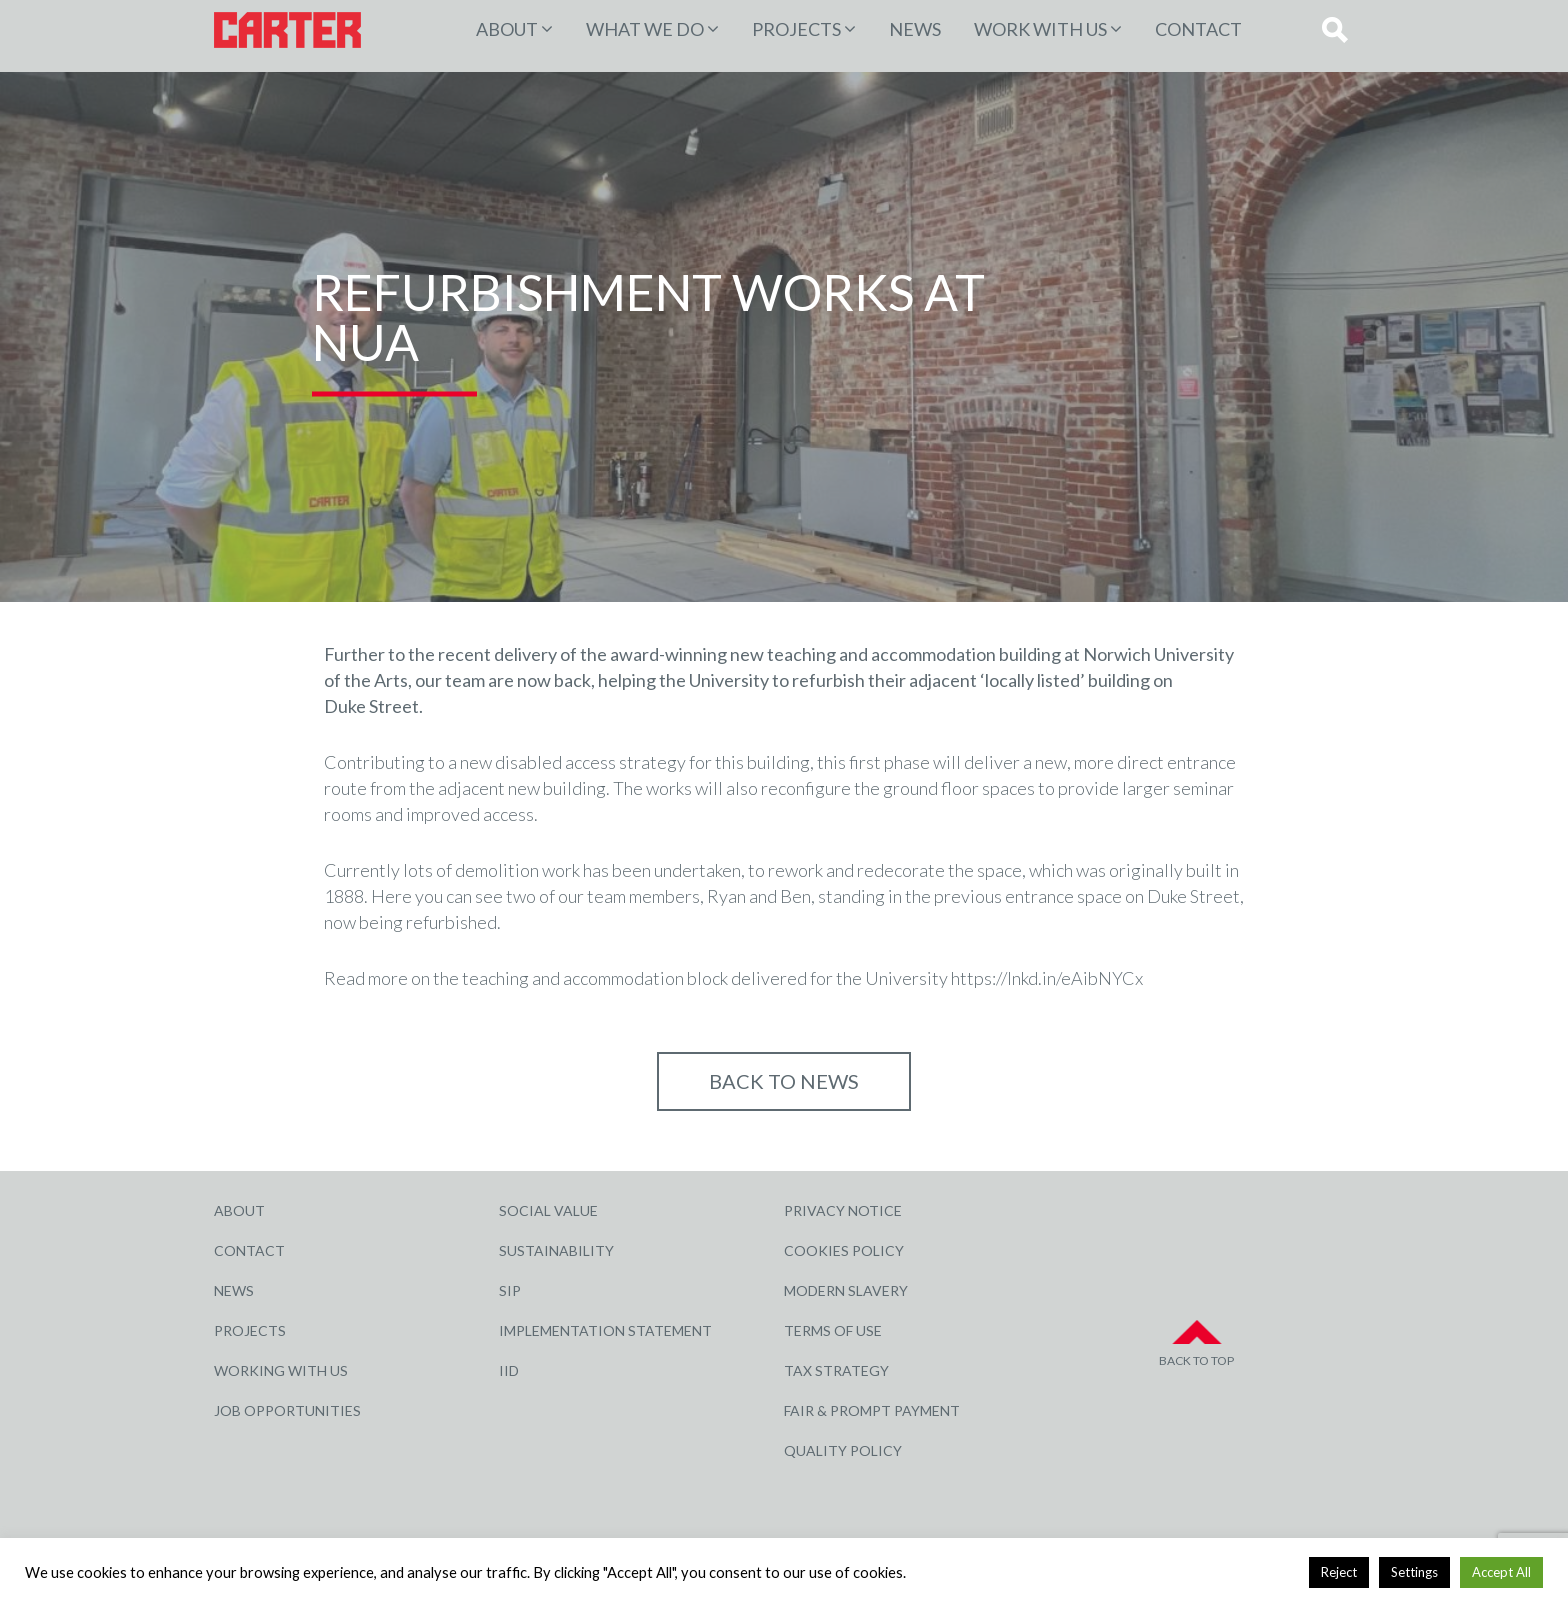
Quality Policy (843, 1450)
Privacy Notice (843, 1210)
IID (509, 1370)
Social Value (548, 1210)
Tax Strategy (836, 1370)
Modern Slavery (846, 1290)
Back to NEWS (784, 1081)
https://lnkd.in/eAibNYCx (1047, 978)
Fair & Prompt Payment (872, 1410)
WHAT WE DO (645, 29)
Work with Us (1040, 29)
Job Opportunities (287, 1410)
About (507, 29)
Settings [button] (1414, 1572)
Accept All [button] (1501, 1572)
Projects (250, 1330)
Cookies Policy (844, 1250)
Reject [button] (1339, 1572)
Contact (1198, 29)
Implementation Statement (605, 1330)
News (915, 29)
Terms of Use (833, 1330)
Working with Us (281, 1370)
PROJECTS (796, 29)
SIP (510, 1290)
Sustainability (556, 1250)
